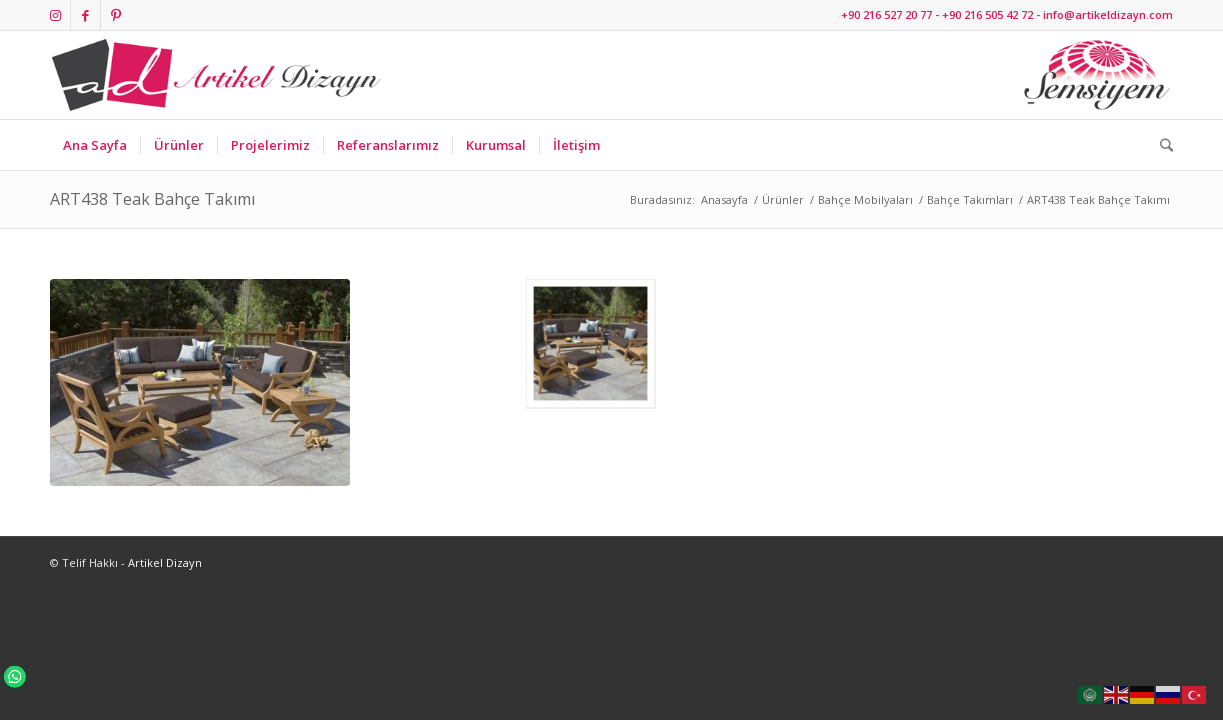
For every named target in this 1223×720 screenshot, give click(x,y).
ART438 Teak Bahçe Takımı (152, 199)
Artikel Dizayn (165, 562)
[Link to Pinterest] (116, 15)
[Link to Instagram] (55, 15)
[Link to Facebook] (85, 15)
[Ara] (1160, 145)
